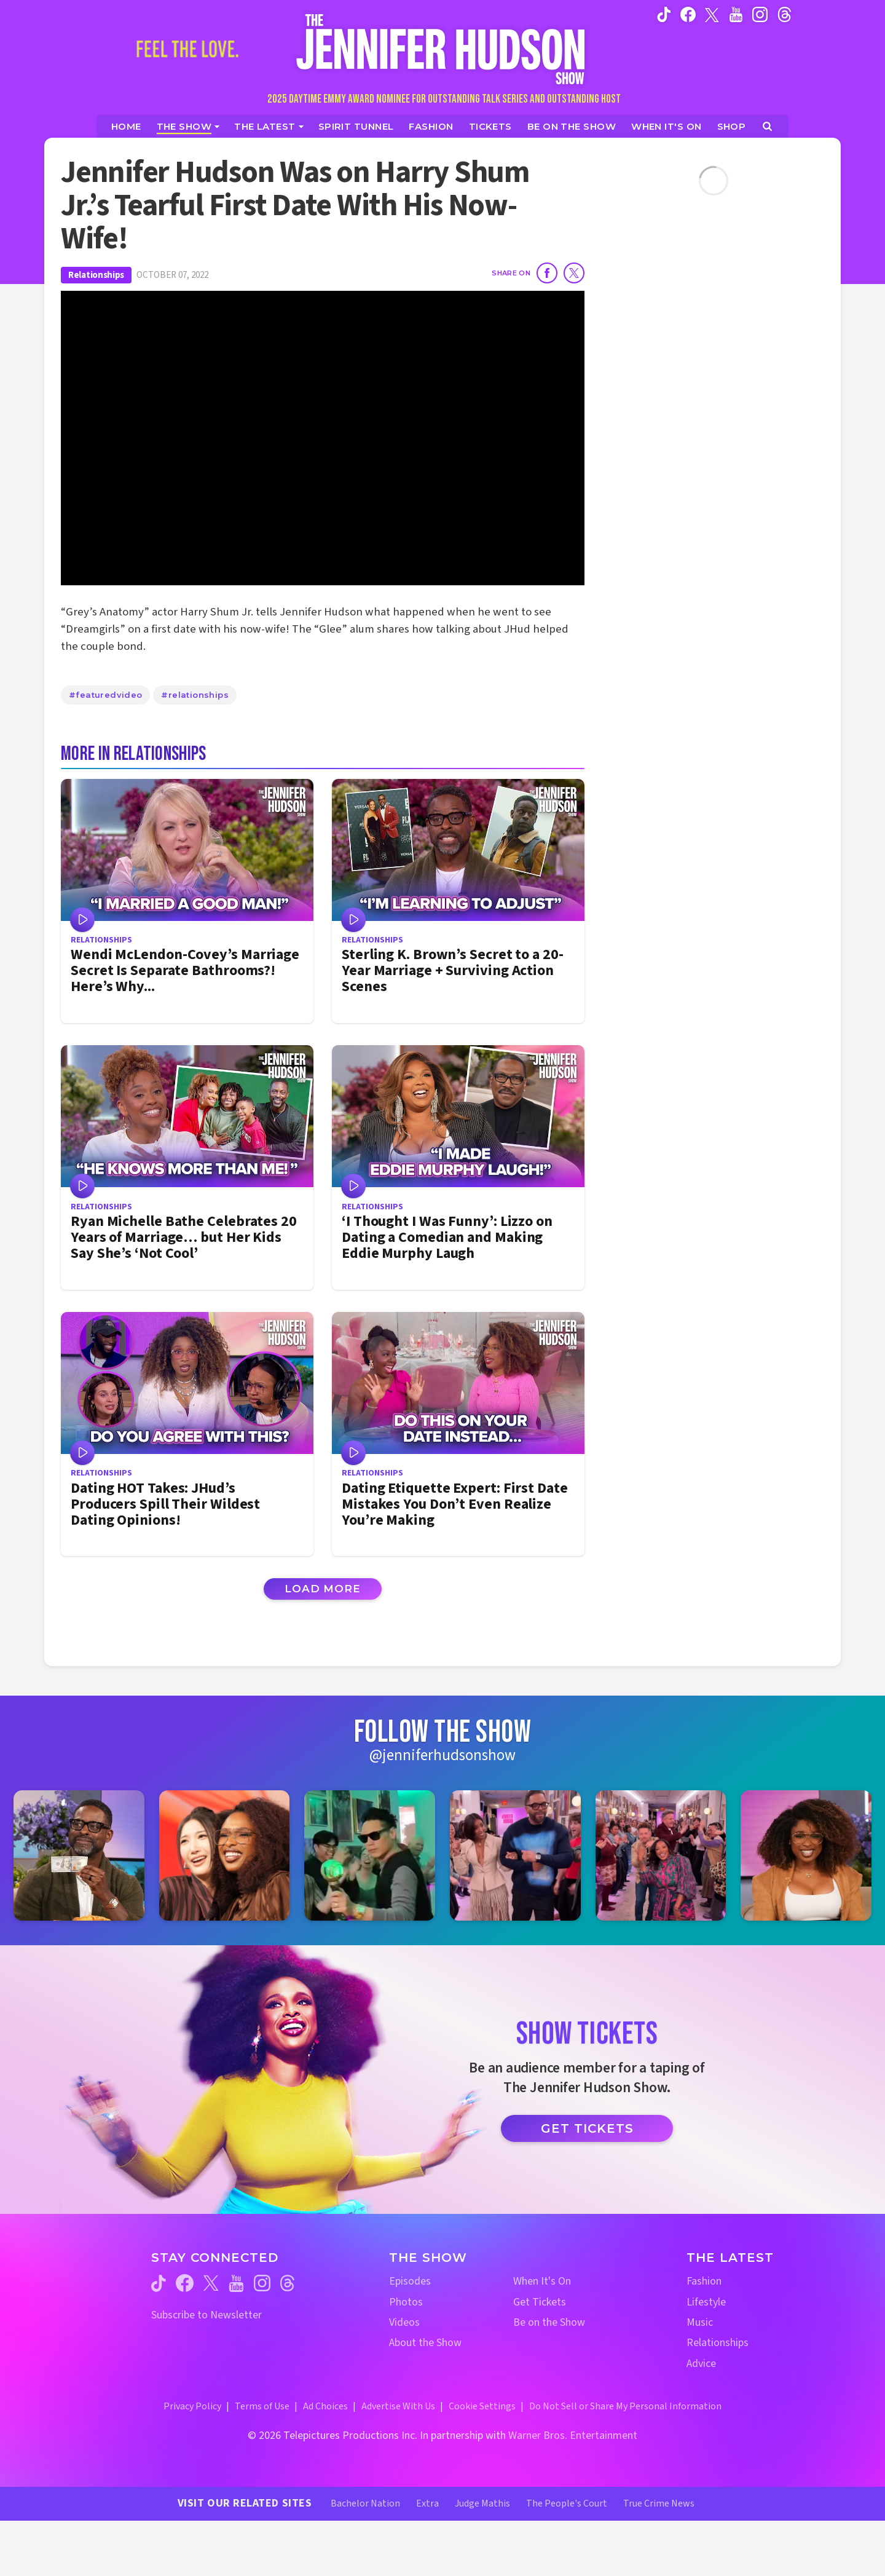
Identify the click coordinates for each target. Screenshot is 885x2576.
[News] (269, 126)
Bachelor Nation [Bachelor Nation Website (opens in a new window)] (365, 2503)
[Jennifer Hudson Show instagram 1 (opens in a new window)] (79, 1855)
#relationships (194, 695)
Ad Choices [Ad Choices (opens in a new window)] (325, 2406)
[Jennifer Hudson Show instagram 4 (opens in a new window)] (515, 1855)
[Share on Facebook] (547, 273)
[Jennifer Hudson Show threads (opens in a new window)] (287, 2283)
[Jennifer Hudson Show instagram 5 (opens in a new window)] (661, 1855)
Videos (404, 2322)
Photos (406, 2302)
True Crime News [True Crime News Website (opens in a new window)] (658, 2503)
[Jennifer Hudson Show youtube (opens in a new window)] (736, 14)
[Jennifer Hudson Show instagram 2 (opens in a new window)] (224, 1855)
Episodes (410, 2281)
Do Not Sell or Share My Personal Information (625, 2406)
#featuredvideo (105, 695)
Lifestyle (706, 2302)
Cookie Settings (482, 2406)
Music (699, 2322)
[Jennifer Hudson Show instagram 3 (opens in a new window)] (369, 1855)
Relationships (96, 275)
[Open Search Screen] (767, 126)
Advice (701, 2364)
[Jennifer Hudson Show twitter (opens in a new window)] (712, 14)
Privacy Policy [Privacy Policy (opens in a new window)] (192, 2406)
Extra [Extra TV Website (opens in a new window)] (427, 2503)
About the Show (425, 2343)
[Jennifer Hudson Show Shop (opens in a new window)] (732, 126)
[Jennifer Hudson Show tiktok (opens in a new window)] (664, 14)
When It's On (542, 2281)
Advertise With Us (398, 2406)
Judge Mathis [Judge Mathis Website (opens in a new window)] (482, 2503)
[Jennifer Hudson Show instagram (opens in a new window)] (760, 14)
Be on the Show (549, 2322)
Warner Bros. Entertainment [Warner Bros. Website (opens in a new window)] (572, 2435)
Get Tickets (587, 2128)
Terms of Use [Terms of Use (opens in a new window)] (262, 2406)
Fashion (704, 2281)
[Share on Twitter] (574, 273)
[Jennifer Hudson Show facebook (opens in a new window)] (688, 14)
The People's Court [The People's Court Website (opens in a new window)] (566, 2503)
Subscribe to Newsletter (206, 2315)
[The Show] (188, 126)
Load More (323, 1588)
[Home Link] (442, 49)
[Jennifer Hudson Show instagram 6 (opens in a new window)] (806, 1855)
